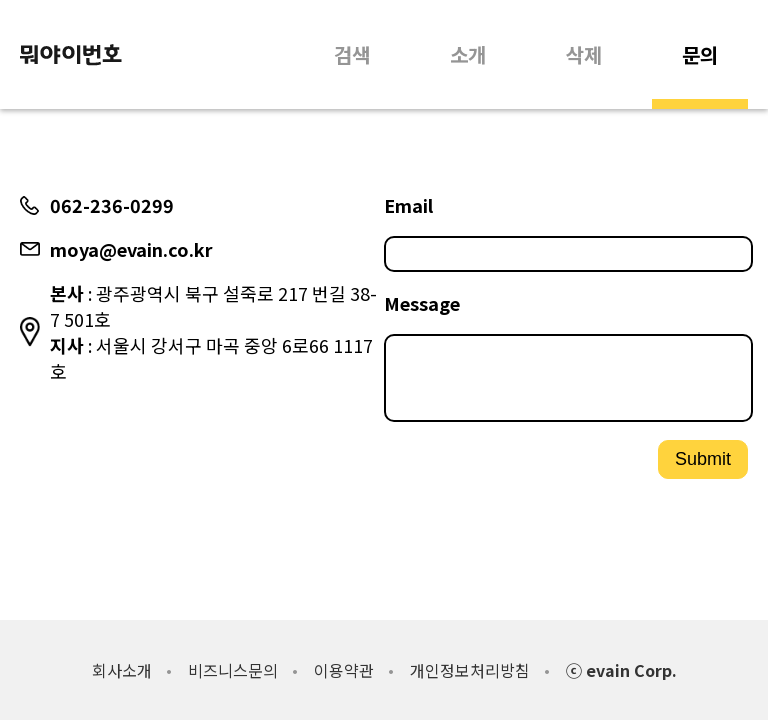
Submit (703, 467)
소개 (468, 54)
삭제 (584, 54)
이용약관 (344, 670)
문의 (700, 54)
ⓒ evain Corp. (621, 670)
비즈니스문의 (233, 670)
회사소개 (122, 670)
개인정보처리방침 (470, 670)
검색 (352, 54)
